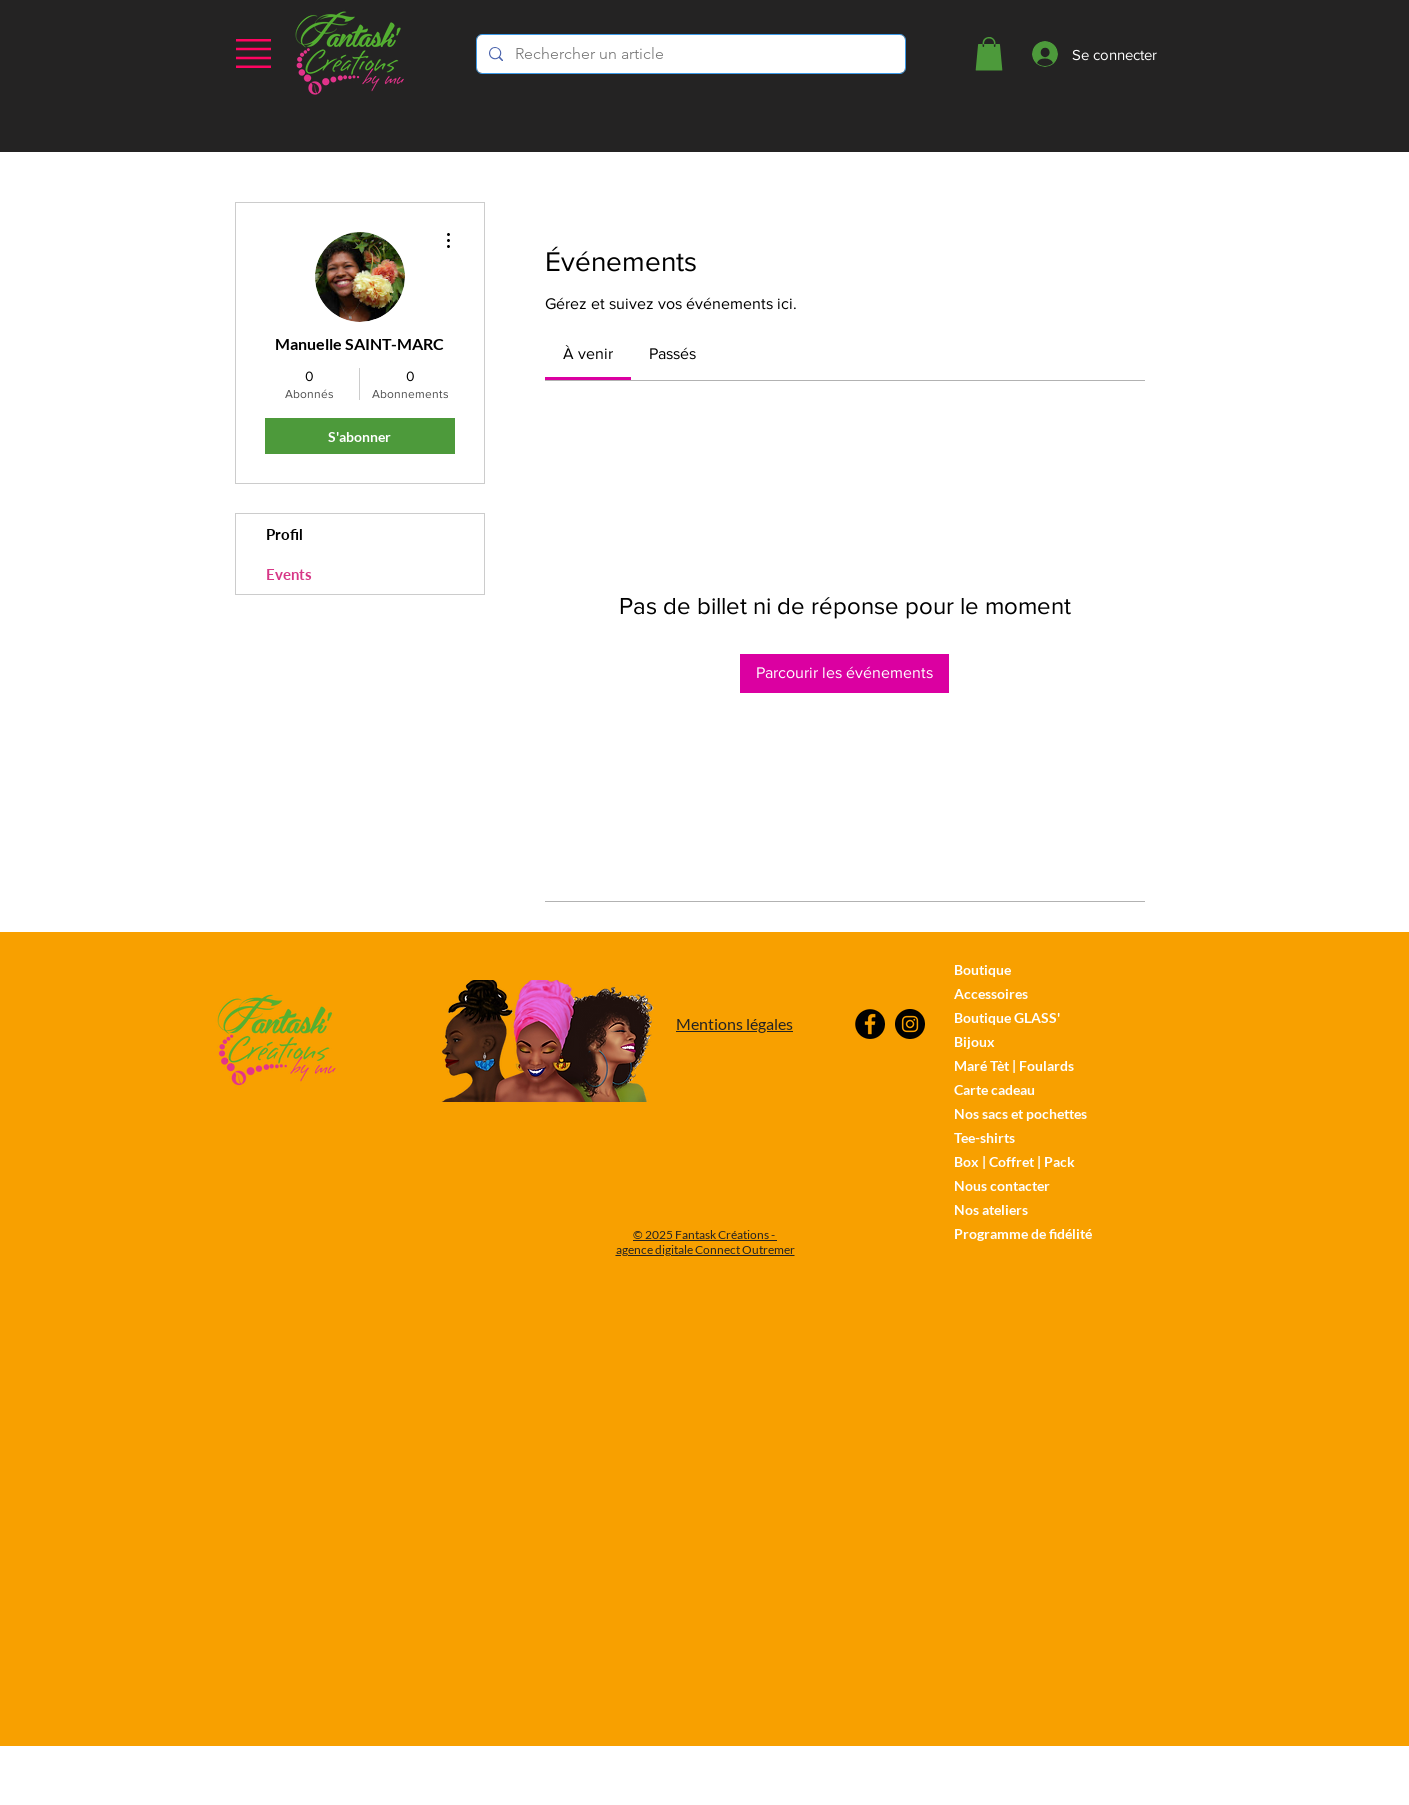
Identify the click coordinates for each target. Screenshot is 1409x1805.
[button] (253, 53)
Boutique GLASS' (1007, 1017)
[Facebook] (870, 1024)
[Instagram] (910, 1024)
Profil (284, 534)
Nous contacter (1002, 1185)
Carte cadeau (994, 1089)
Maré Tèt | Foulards (1014, 1065)
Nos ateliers (991, 1209)
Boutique (982, 969)
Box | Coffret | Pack (1014, 1161)
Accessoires (991, 993)
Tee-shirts (984, 1137)
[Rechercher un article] (689, 54)
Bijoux (974, 1041)
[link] (588, 353)
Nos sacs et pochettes (1020, 1113)
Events (289, 574)
